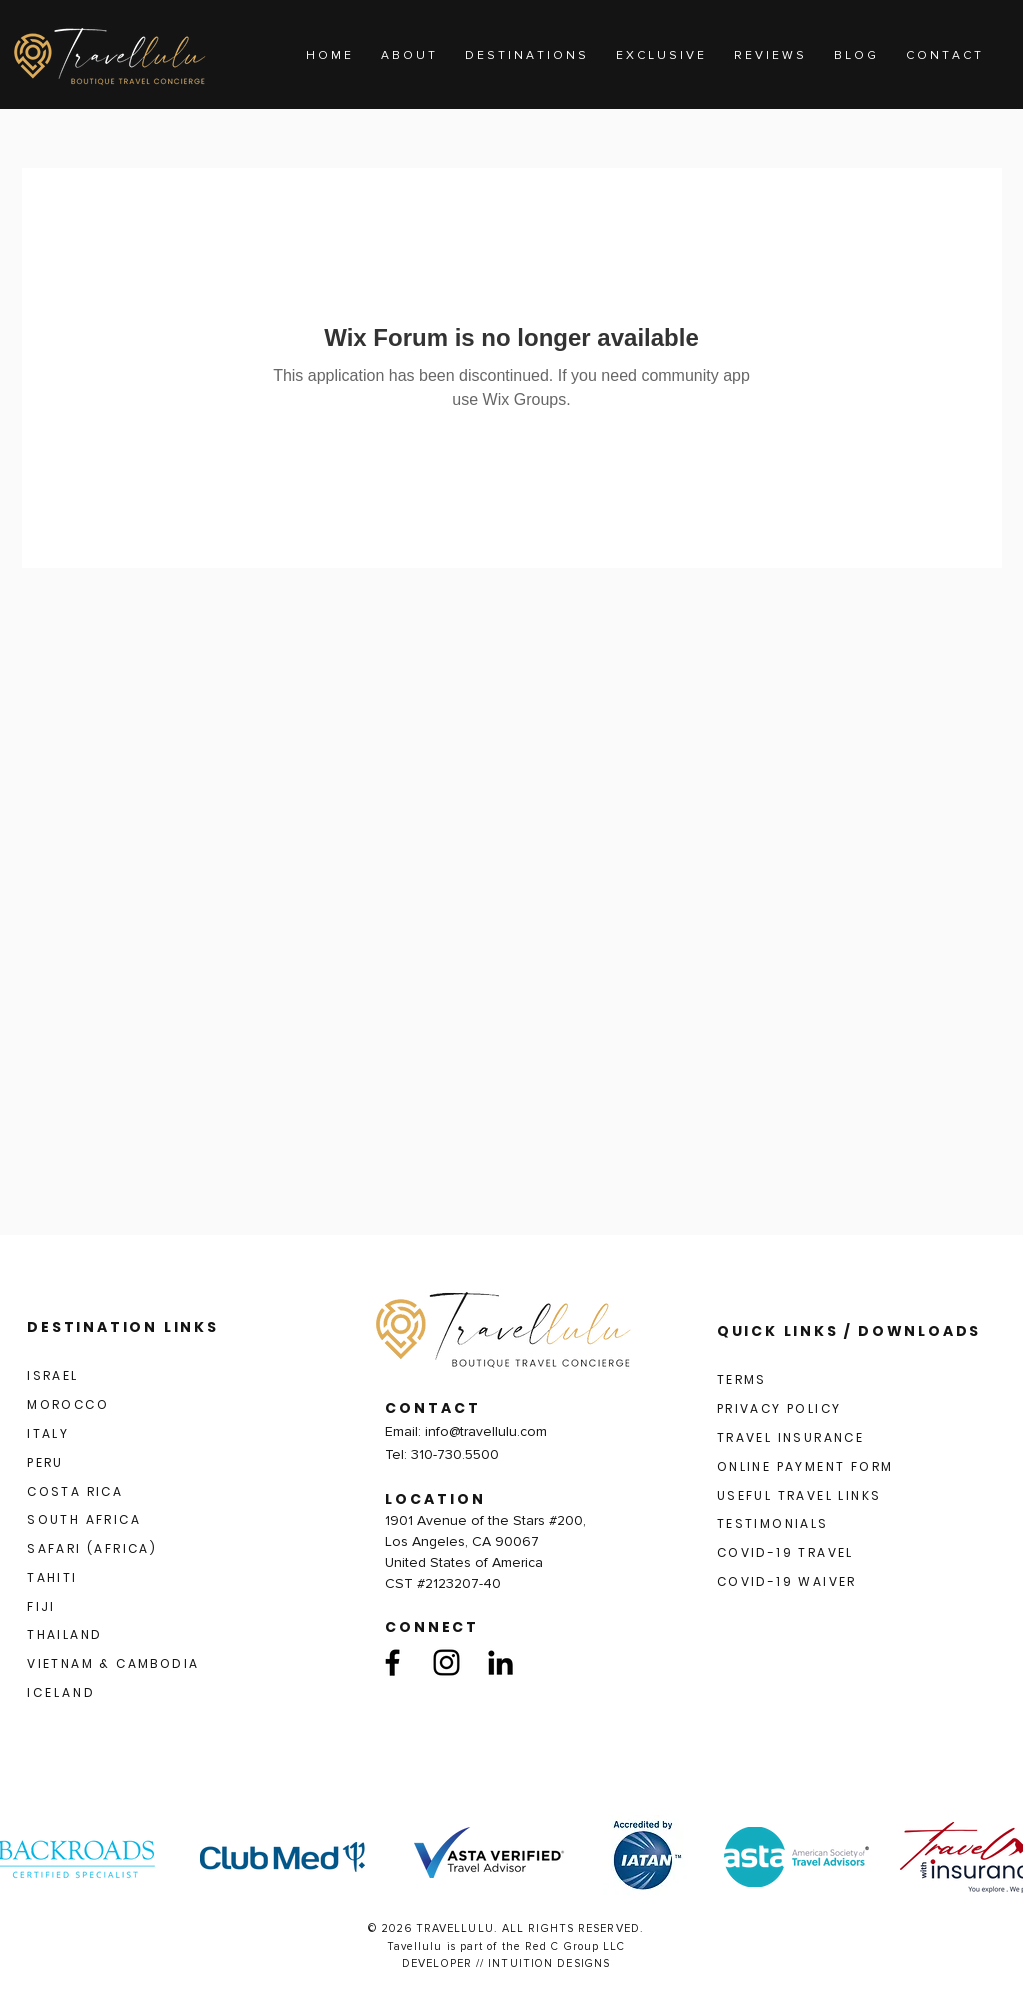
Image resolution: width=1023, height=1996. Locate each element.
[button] (525, 56)
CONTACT (433, 1408)
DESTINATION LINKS (123, 1327)
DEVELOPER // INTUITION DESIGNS (506, 1963)
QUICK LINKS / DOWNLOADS (849, 1331)
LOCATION (435, 1499)
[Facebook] (392, 1662)
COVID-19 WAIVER (787, 1581)
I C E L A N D (60, 1692)
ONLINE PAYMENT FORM (805, 1466)
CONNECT (432, 1627)
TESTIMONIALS (773, 1523)
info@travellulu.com (486, 1431)
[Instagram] (446, 1662)
